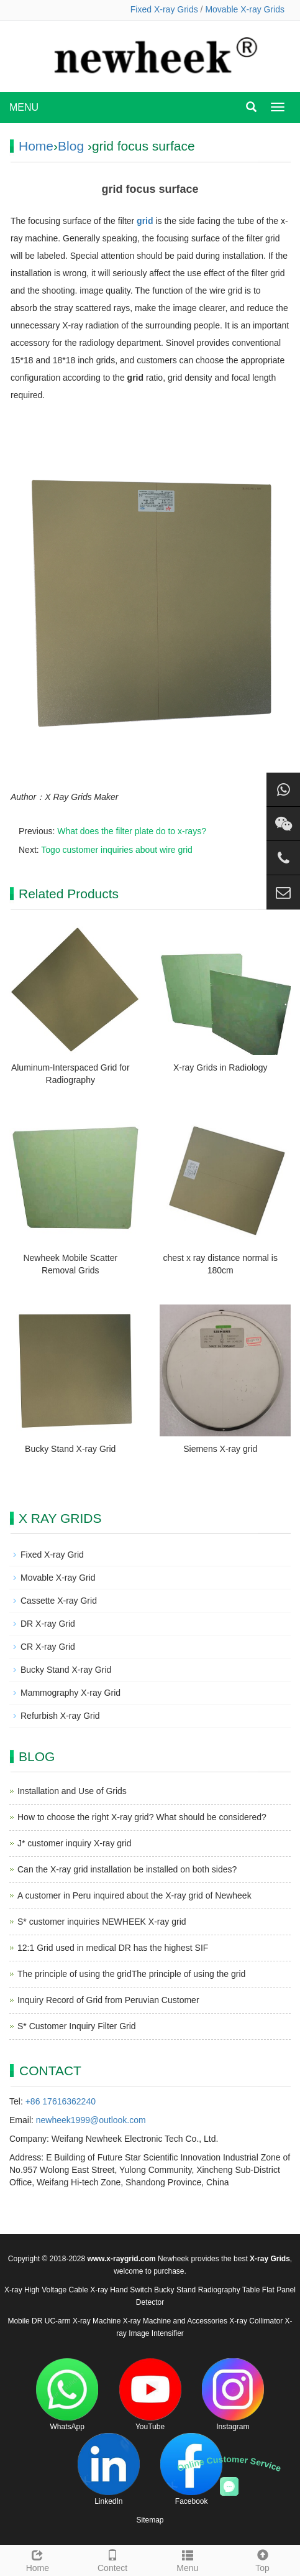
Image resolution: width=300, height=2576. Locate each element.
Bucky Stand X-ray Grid (70, 1449)
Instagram (233, 2394)
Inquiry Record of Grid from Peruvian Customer (108, 2000)
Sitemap (149, 2520)
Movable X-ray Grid (58, 1578)
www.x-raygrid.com (121, 2258)
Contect (112, 2559)
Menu (187, 2559)
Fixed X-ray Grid (52, 1555)
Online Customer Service (229, 2463)
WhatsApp (67, 2394)
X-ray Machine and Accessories (175, 2321)
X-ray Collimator (256, 2321)
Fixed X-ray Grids (164, 9)
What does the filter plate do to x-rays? (131, 831)
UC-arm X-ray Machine (83, 2321)
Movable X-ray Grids (244, 9)
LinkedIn (109, 2469)
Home (36, 146)
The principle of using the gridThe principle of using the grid (131, 1974)
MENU (24, 107)
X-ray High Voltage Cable (46, 2289)
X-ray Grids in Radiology (220, 1067)
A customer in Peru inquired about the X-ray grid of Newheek (134, 1895)
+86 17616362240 (60, 2101)
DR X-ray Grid (47, 1624)
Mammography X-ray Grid (70, 1693)
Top (262, 2559)
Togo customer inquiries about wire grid (117, 850)
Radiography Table (229, 2289)
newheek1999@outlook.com (91, 2120)
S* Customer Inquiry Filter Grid (76, 2026)
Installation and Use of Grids (72, 1791)
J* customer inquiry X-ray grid (74, 1843)
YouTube (150, 2394)
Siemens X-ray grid (220, 1449)
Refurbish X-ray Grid (60, 1716)
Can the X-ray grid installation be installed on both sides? (127, 1869)
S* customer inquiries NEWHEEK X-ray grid (101, 1922)
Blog (71, 146)
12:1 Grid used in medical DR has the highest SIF (112, 1948)
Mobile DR (24, 2321)
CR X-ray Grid (47, 1647)
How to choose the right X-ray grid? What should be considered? (141, 1817)
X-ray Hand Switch (121, 2289)
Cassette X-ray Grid (58, 1601)
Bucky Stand (175, 2289)
